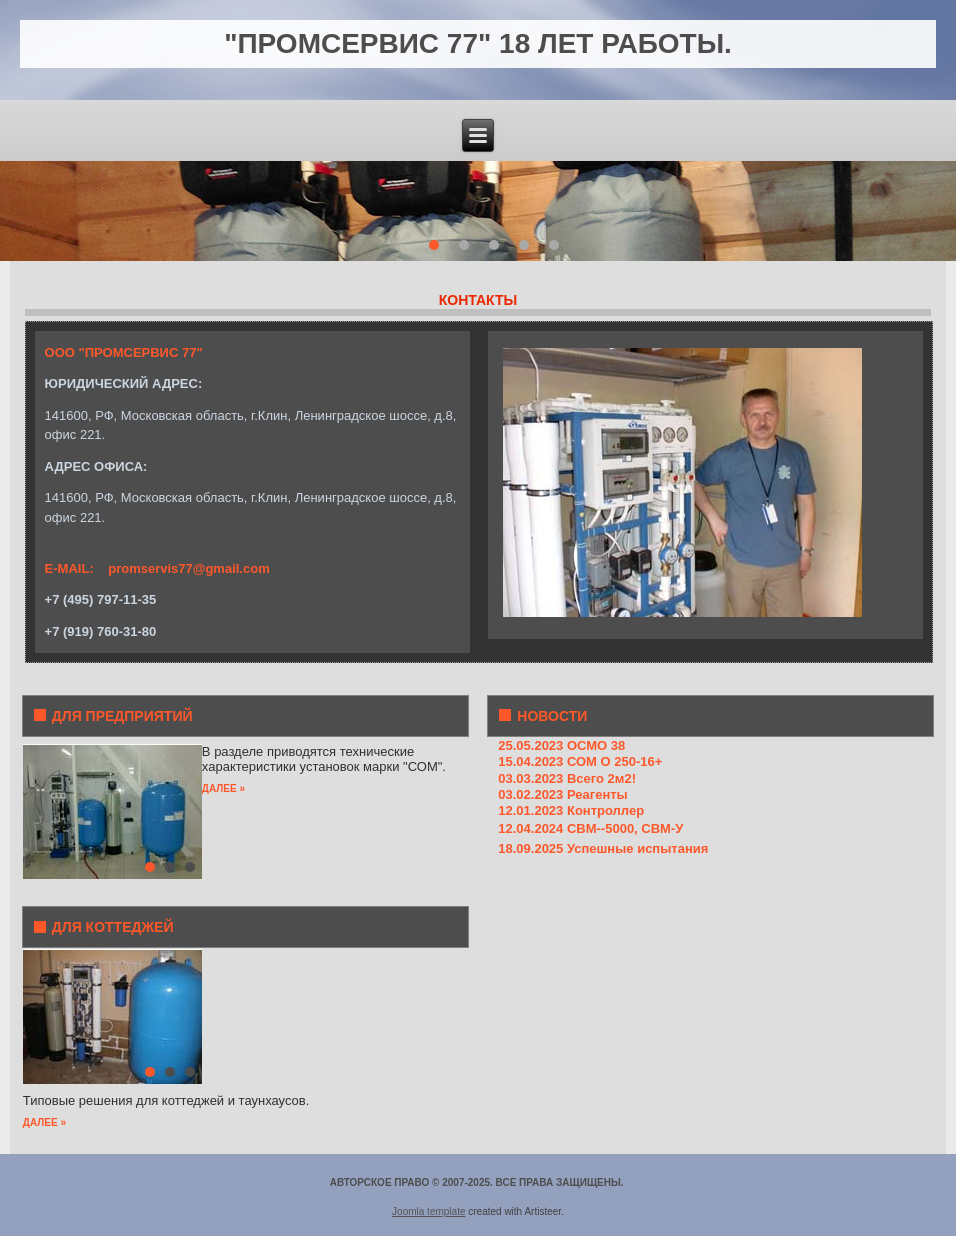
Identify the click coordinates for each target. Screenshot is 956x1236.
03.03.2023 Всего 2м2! (567, 778)
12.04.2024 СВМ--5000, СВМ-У (590, 828)
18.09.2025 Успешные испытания (603, 848)
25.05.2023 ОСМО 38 (561, 745)
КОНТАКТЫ (478, 300)
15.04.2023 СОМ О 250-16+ (580, 761)
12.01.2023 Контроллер (571, 810)
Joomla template (428, 1211)
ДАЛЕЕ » (223, 788)
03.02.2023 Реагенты (562, 794)
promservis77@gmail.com (189, 568)
